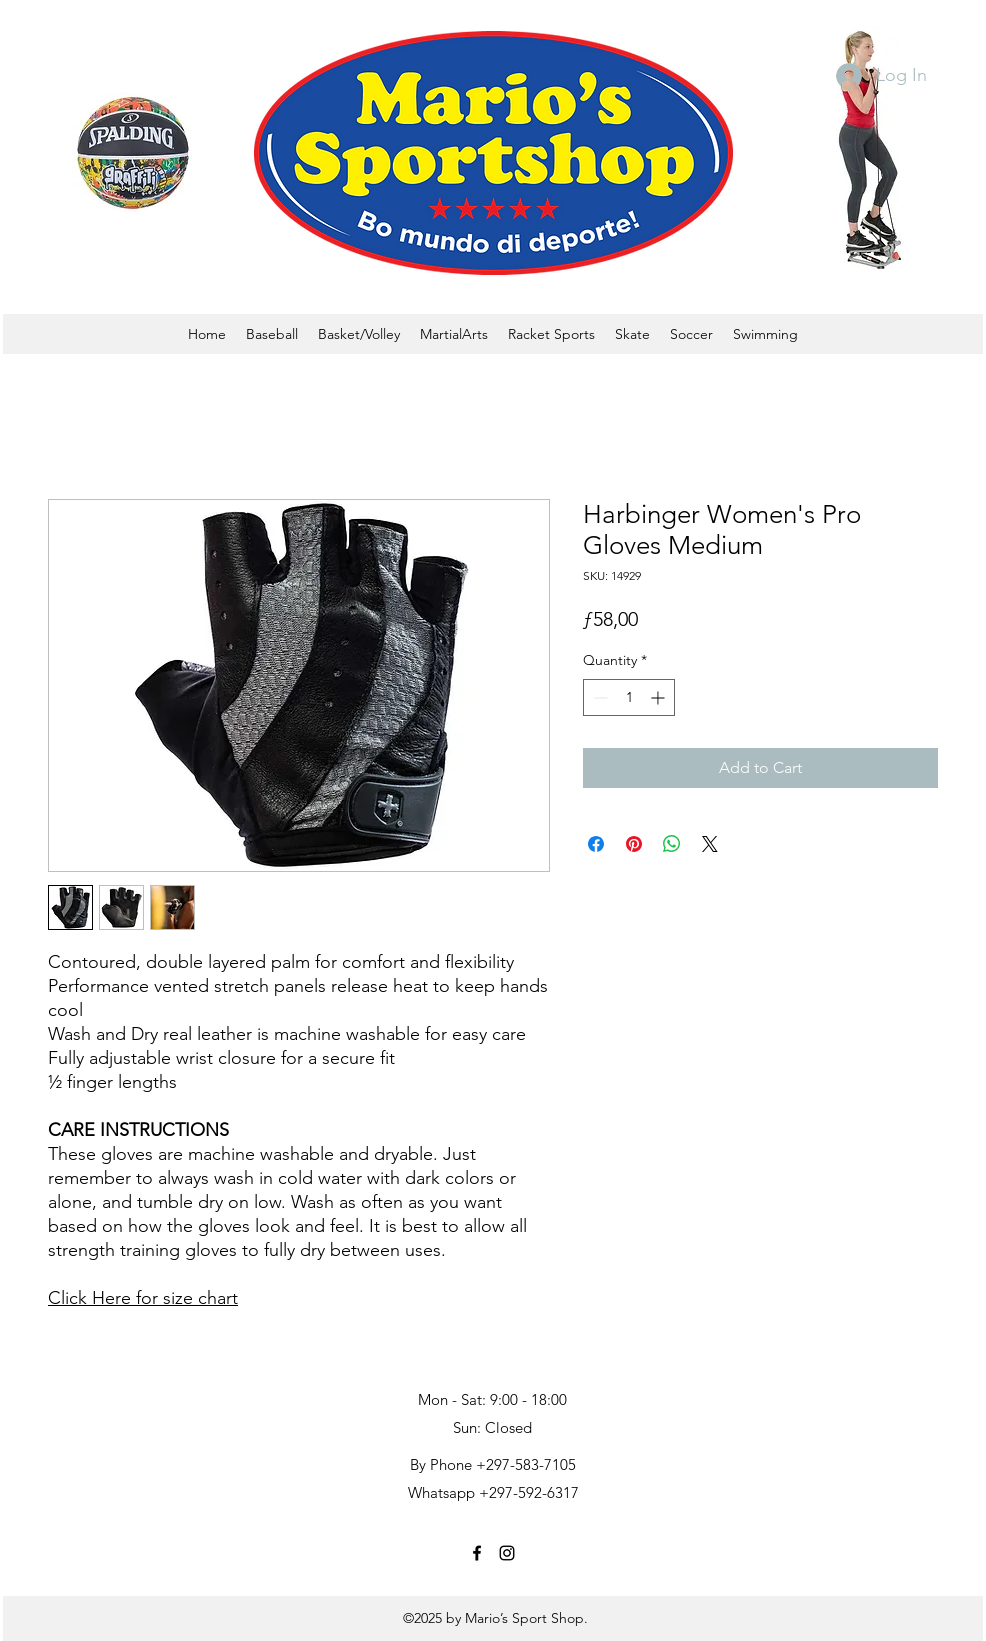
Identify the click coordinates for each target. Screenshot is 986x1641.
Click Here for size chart (143, 1298)
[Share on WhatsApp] (672, 844)
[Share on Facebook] (596, 844)
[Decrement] (598, 697)
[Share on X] (710, 844)
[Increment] (659, 697)
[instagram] (507, 1553)
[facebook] (477, 1553)
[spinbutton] (629, 697)
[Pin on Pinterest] (634, 844)
